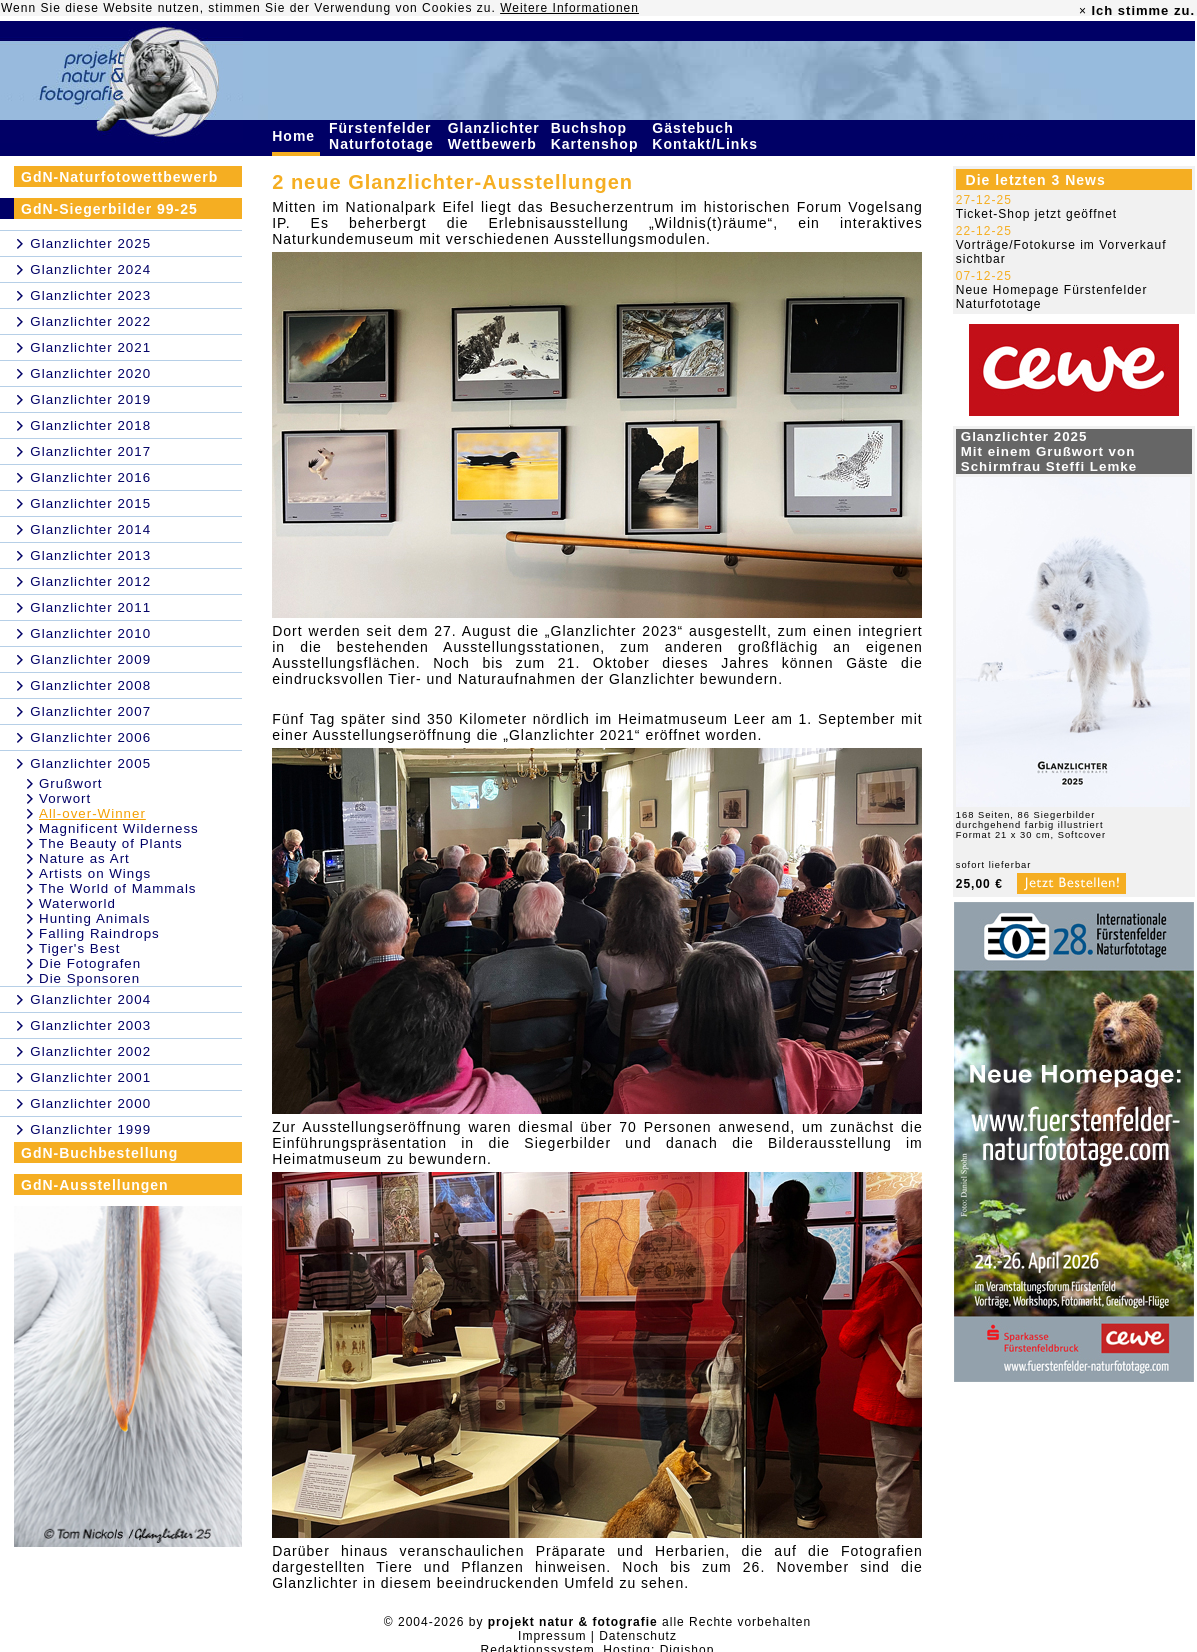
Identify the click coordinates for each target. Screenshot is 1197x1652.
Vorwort (65, 798)
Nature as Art (84, 858)
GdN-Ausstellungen (95, 1185)
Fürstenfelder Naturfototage (384, 136)
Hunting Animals (94, 918)
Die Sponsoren (89, 978)
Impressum (552, 1636)
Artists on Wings (95, 873)
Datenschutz (638, 1636)
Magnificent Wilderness (119, 828)
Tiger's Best (79, 948)
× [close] (1083, 11)
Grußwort (71, 783)
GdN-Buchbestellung (99, 1153)
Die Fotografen (90, 963)
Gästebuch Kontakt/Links (707, 136)
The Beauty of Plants (111, 843)
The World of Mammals (118, 888)
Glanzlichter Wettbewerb (495, 136)
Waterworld (77, 903)
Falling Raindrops (99, 933)
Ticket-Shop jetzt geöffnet (1036, 214)
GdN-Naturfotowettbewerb (119, 177)
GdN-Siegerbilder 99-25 (109, 209)
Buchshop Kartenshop (597, 136)
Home (296, 136)
